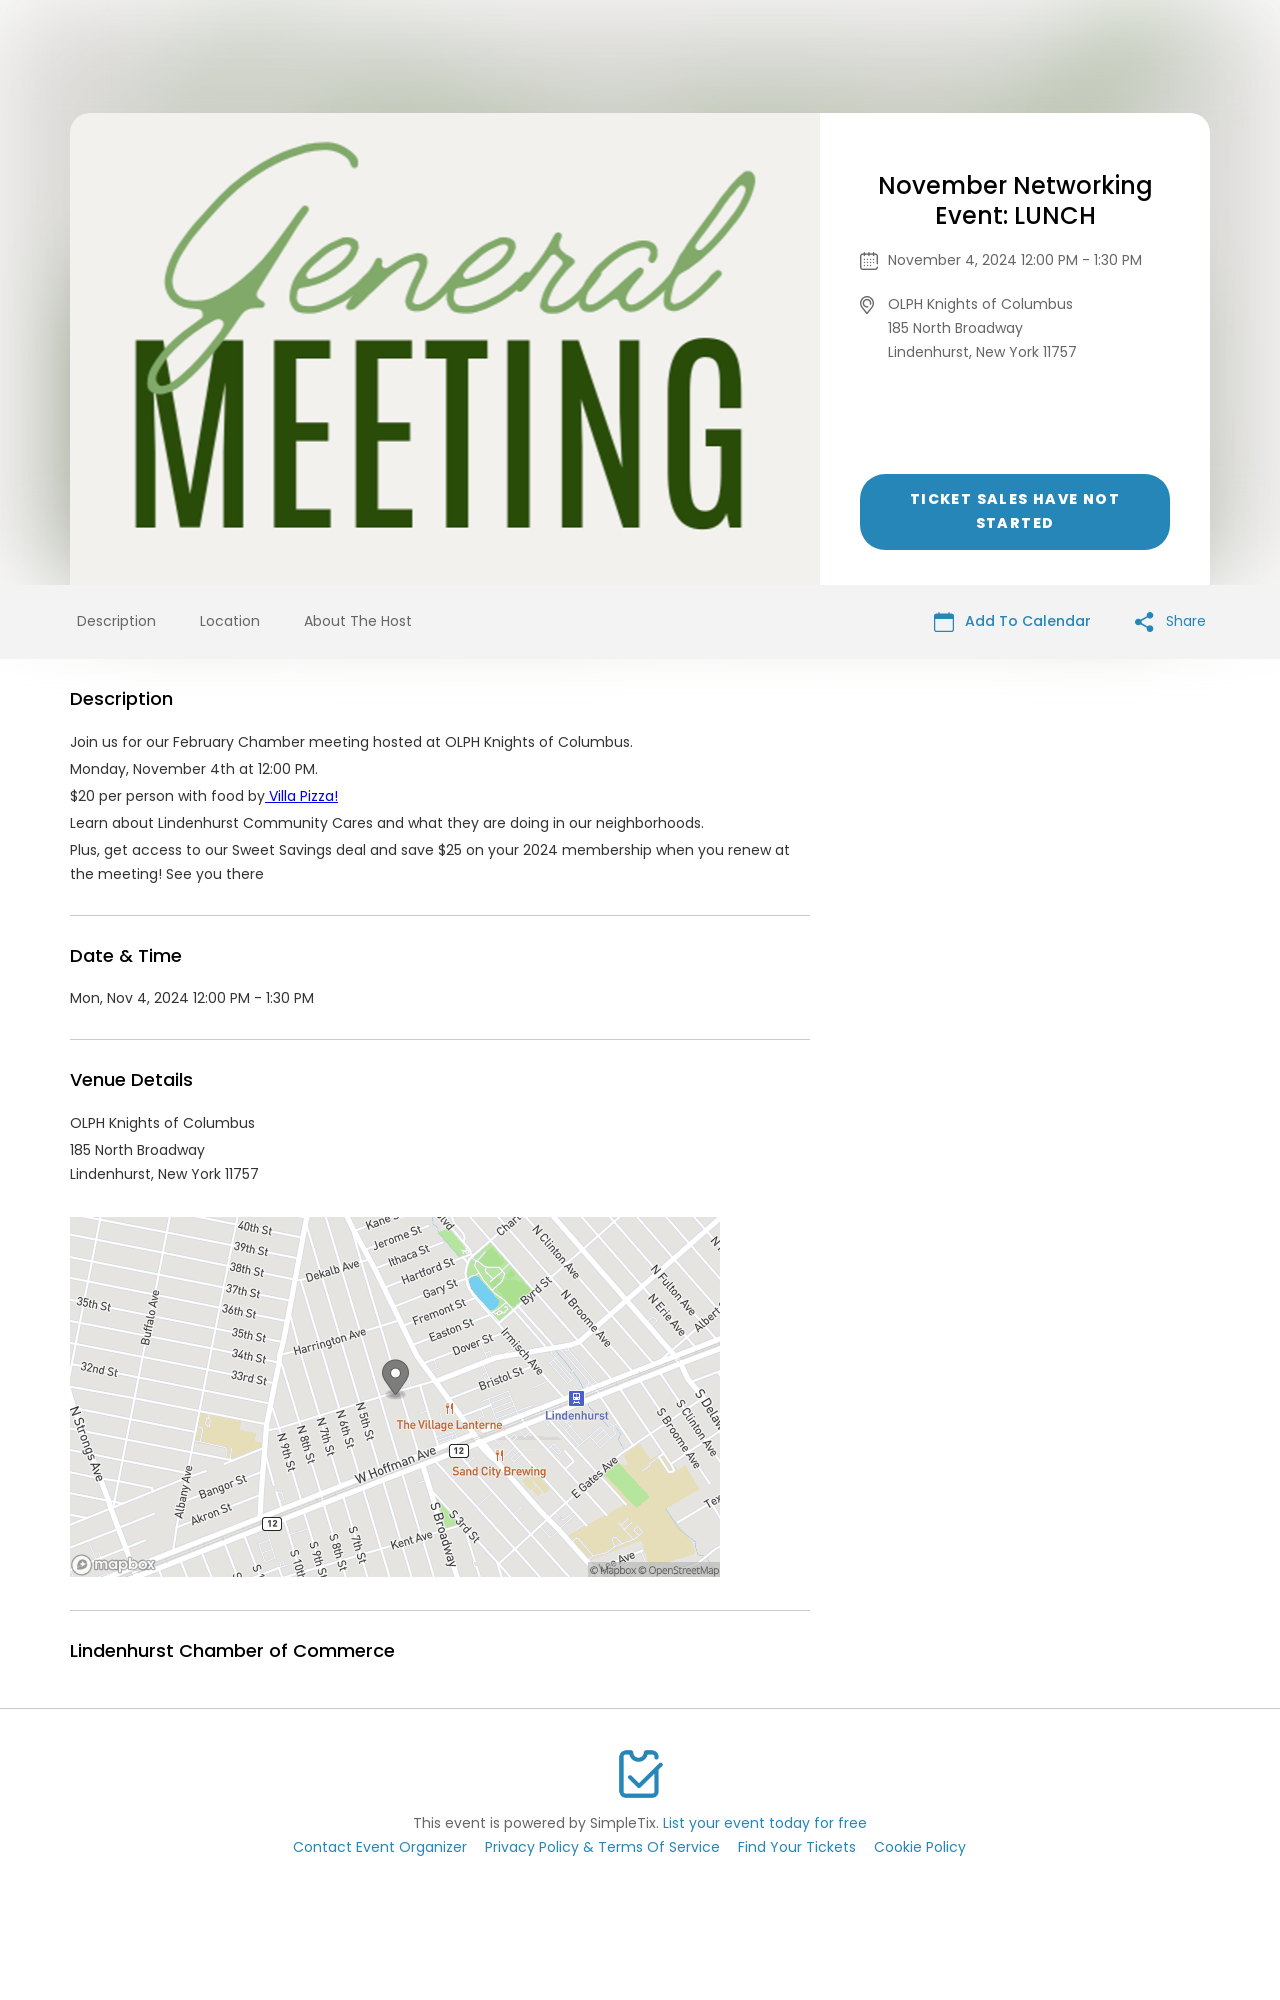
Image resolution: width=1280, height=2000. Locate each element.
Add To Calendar (1012, 621)
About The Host (358, 621)
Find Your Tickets (797, 1847)
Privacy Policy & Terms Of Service (602, 1847)
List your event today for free (765, 1823)
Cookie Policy (920, 1847)
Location (230, 621)
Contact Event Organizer (380, 1847)
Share (1170, 621)
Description (116, 621)
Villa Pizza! (301, 796)
